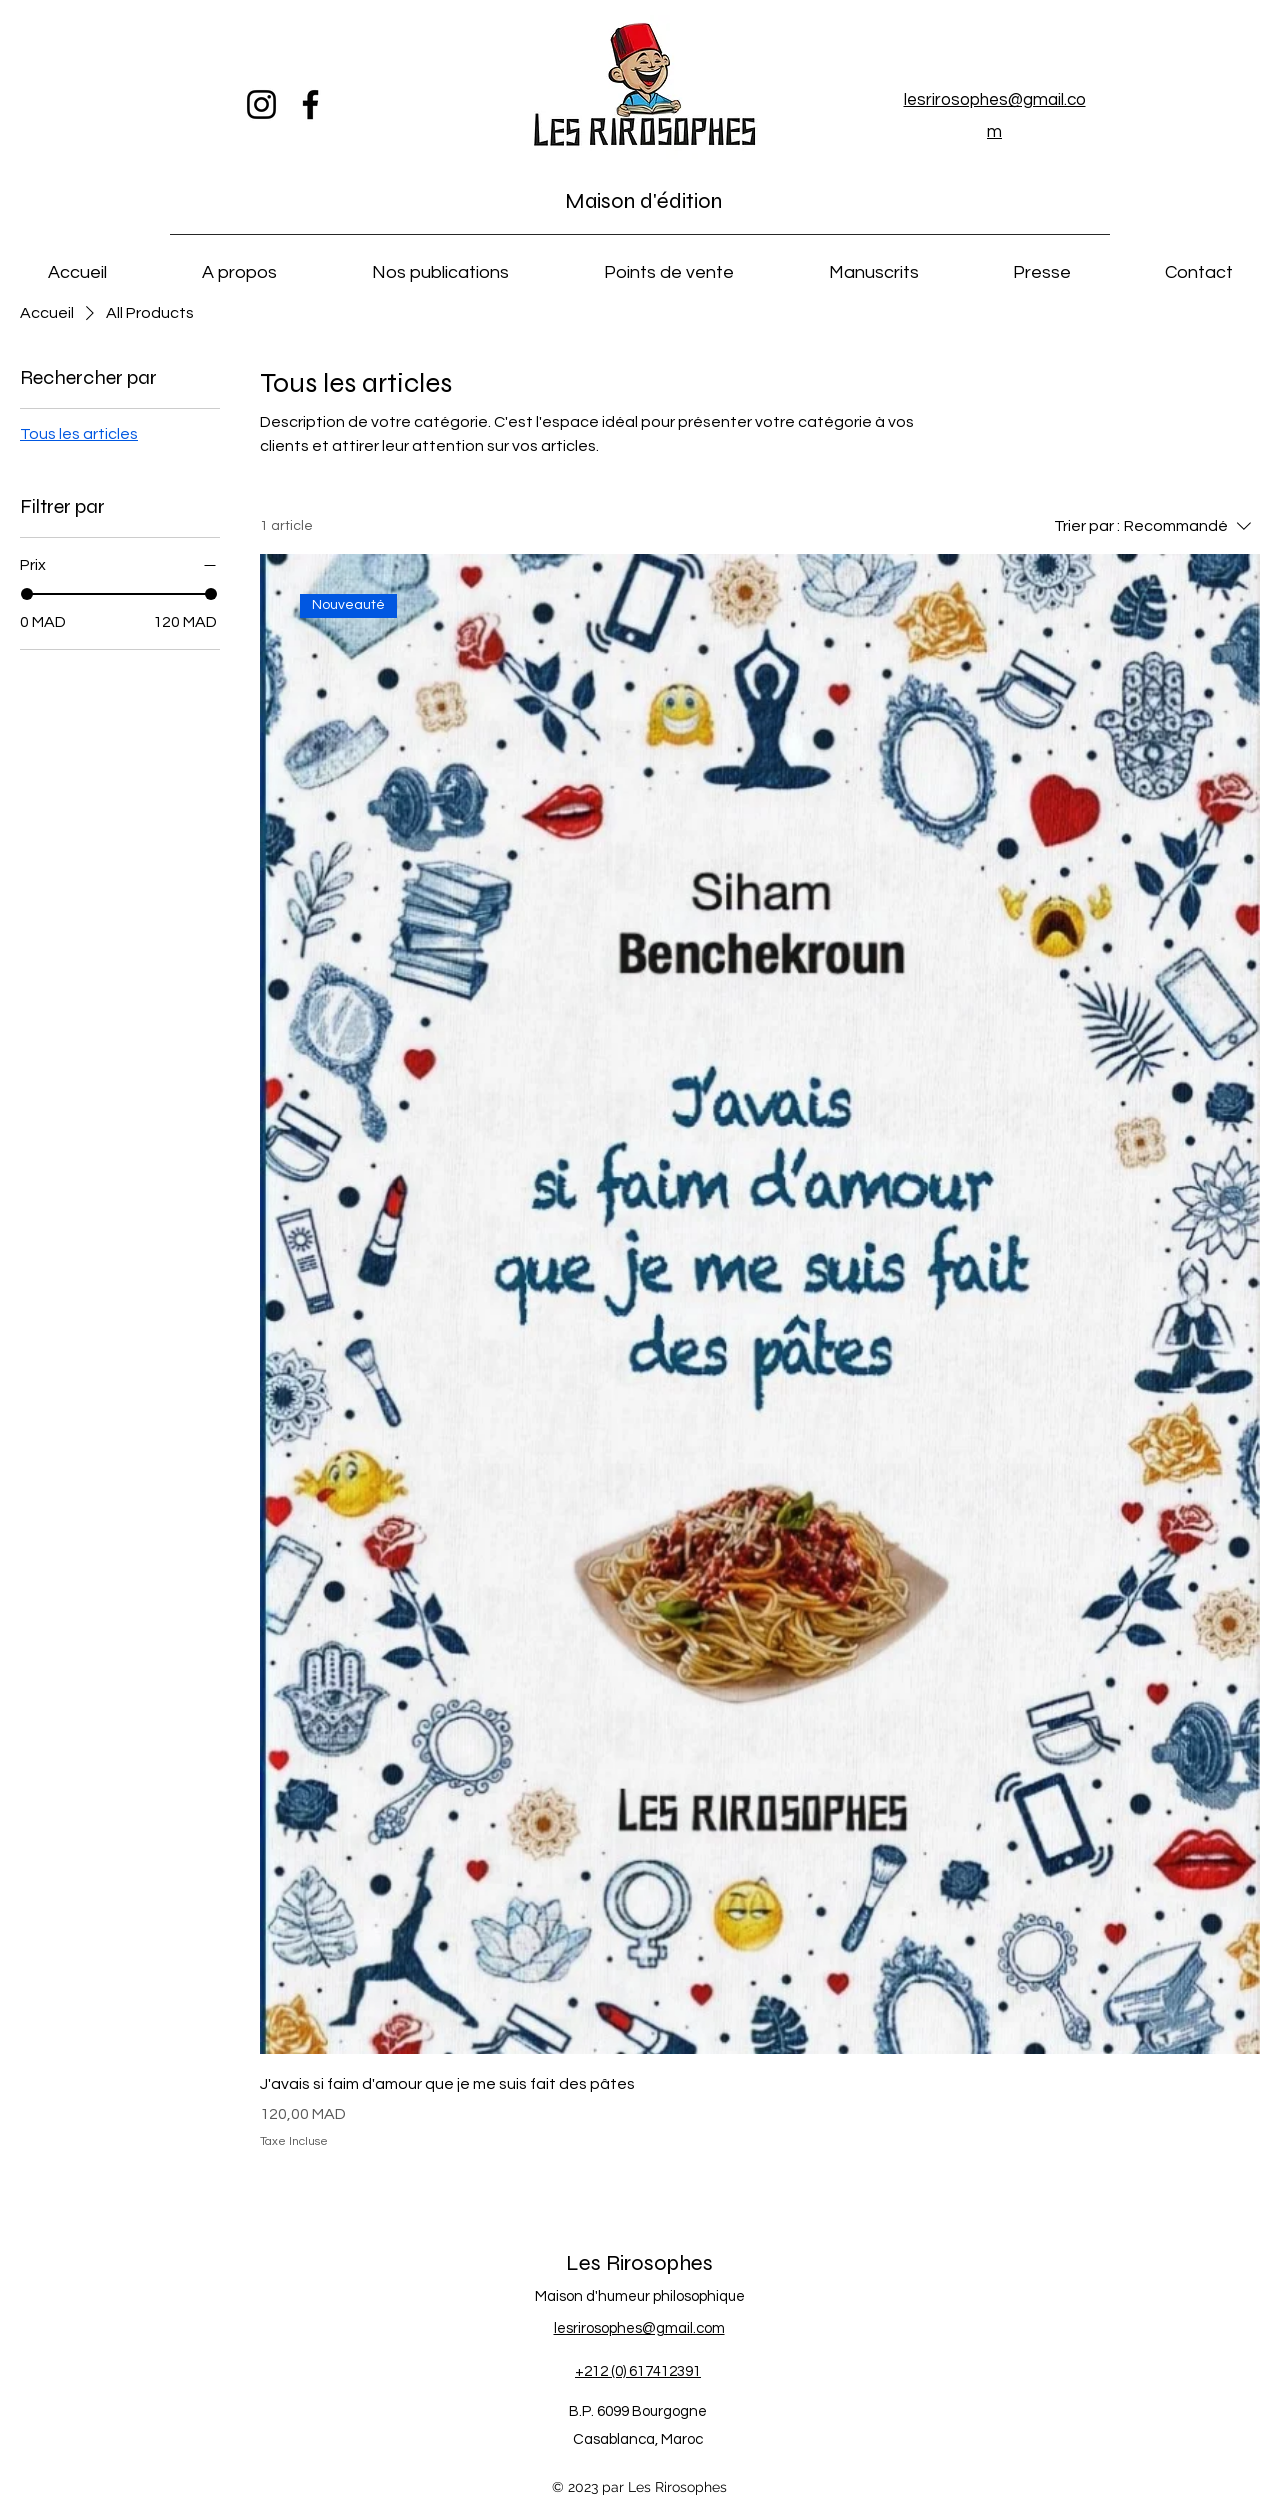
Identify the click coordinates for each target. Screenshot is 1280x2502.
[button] (239, 264)
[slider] (27, 594)
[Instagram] (261, 104)
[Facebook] (310, 104)
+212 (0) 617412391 (638, 2371)
